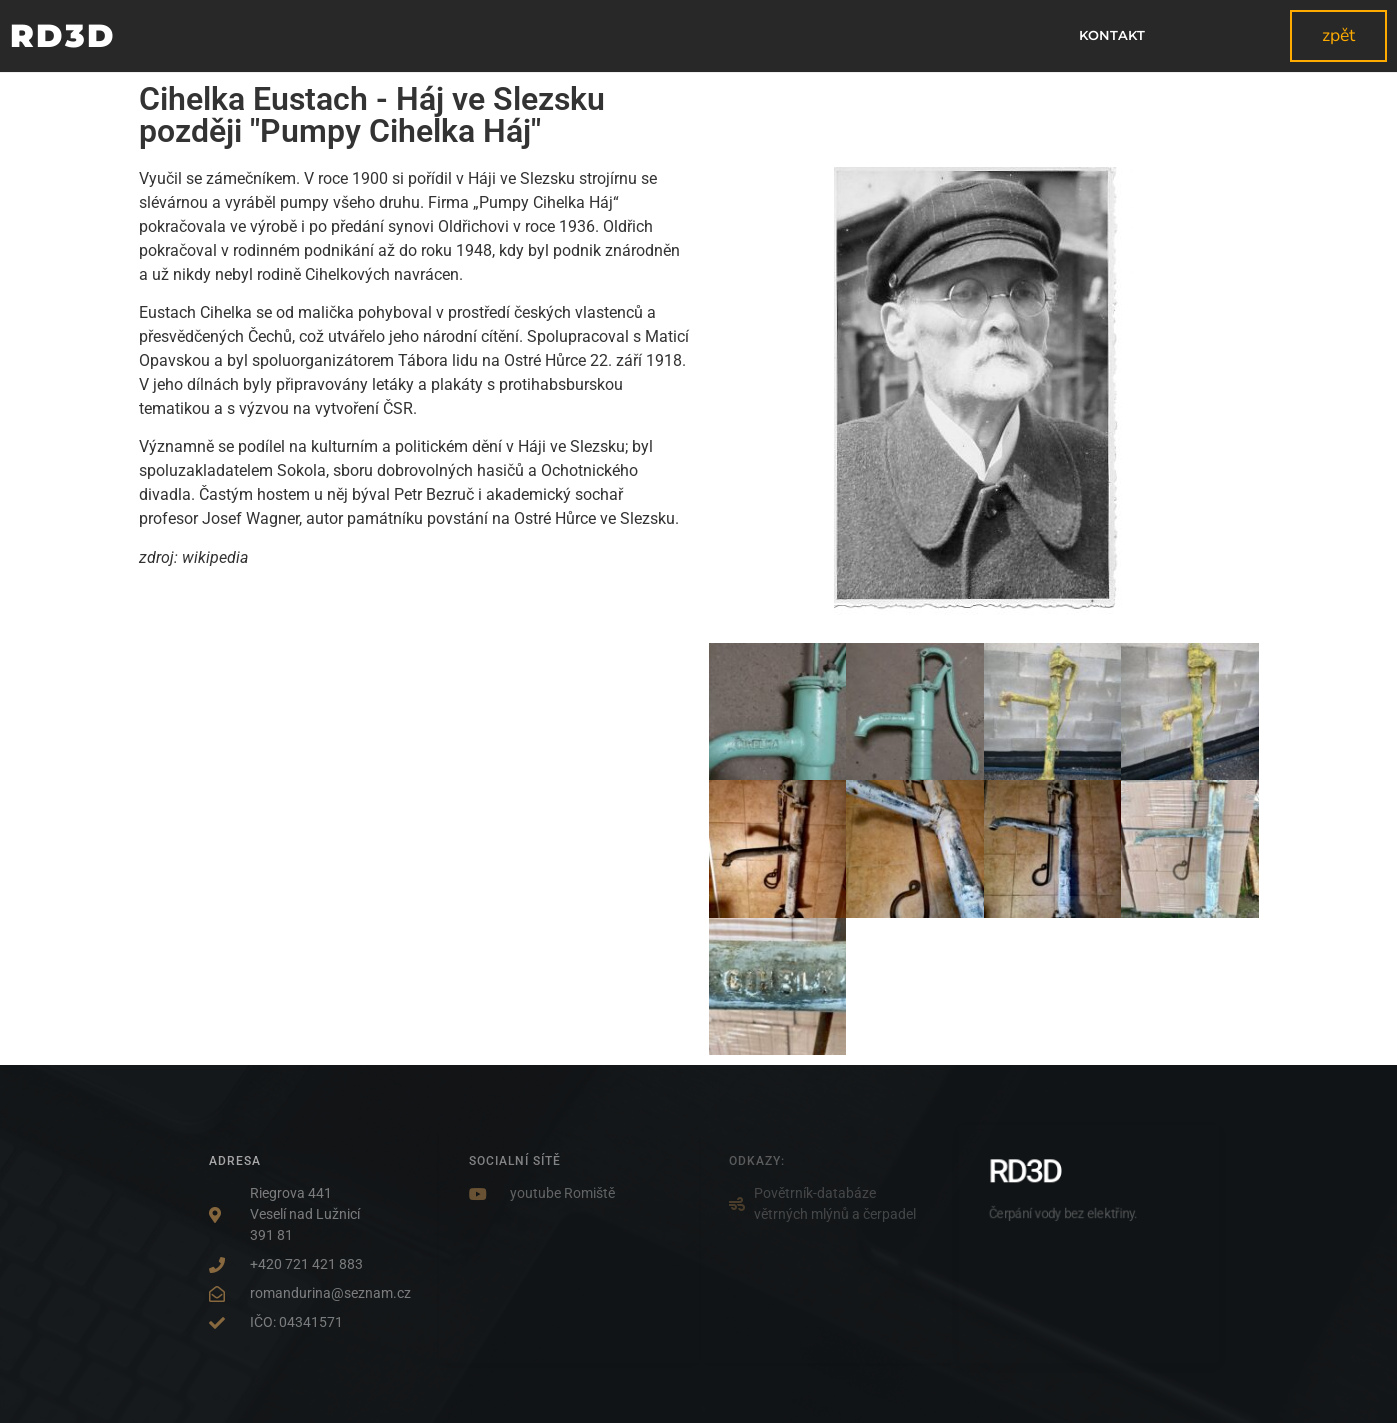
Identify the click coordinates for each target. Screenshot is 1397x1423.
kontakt (1112, 35)
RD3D (62, 35)
